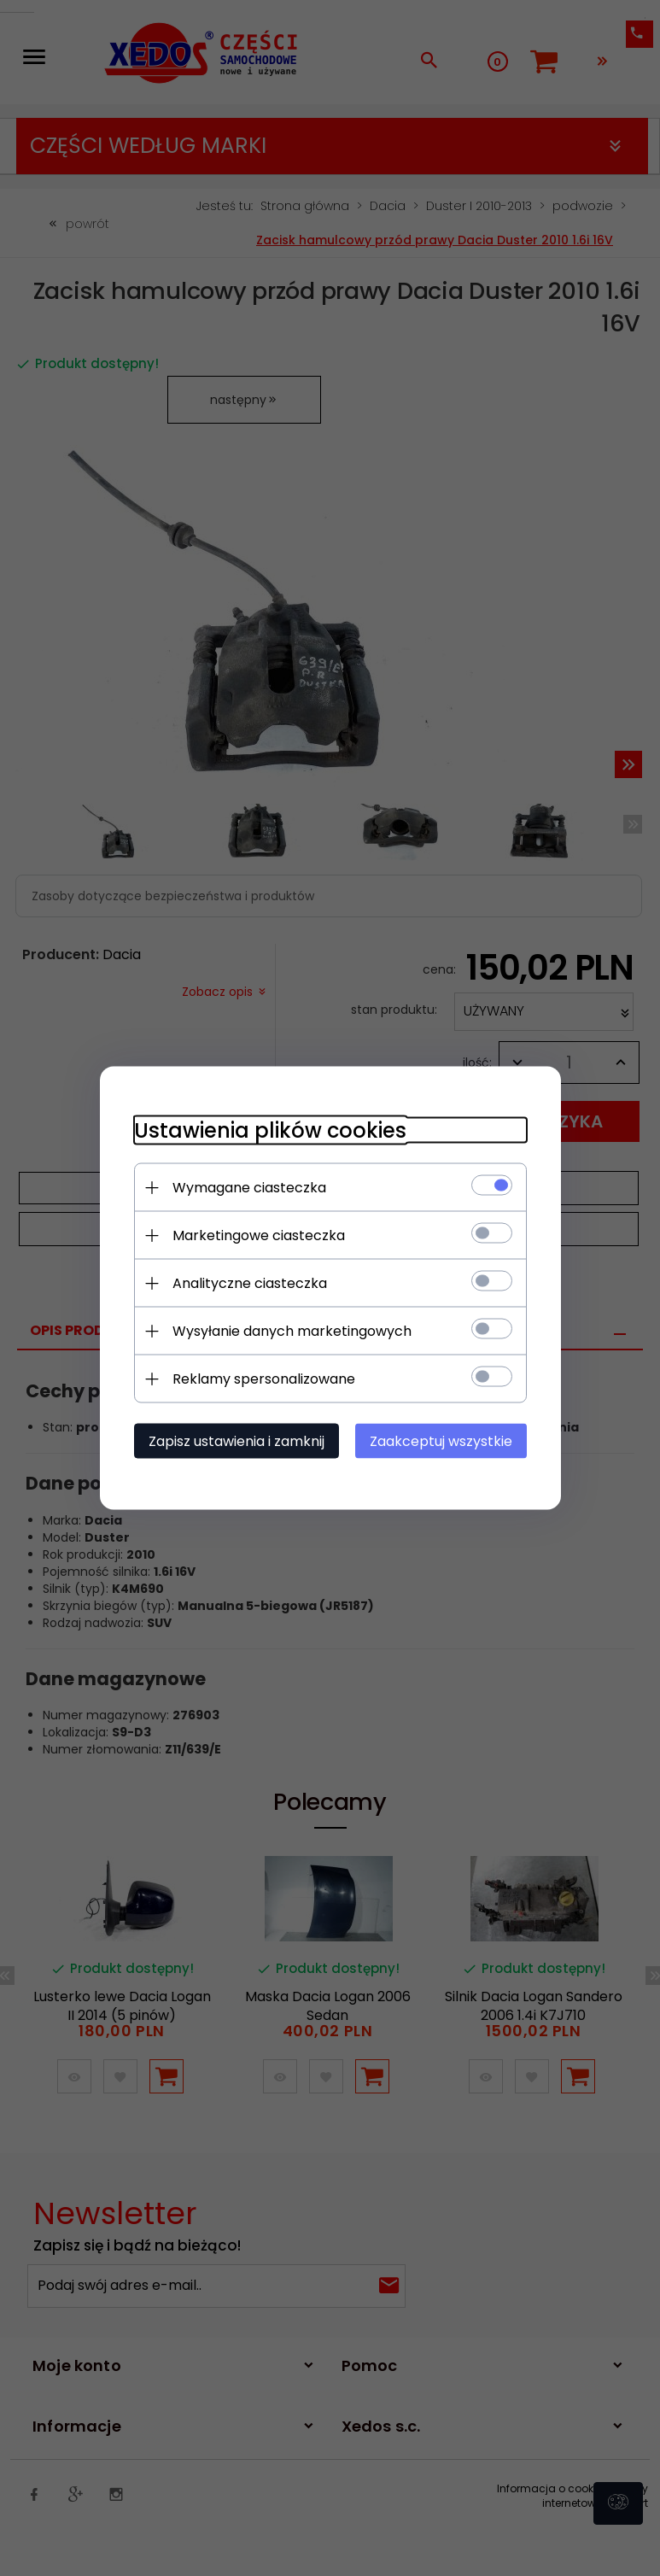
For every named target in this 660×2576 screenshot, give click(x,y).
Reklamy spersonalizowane (263, 1379)
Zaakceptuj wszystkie (441, 1441)
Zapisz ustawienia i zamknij (236, 1441)
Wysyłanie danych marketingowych (292, 1331)
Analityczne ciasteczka (249, 1283)
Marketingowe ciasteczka (258, 1235)
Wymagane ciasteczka (249, 1187)
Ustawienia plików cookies (270, 1130)
